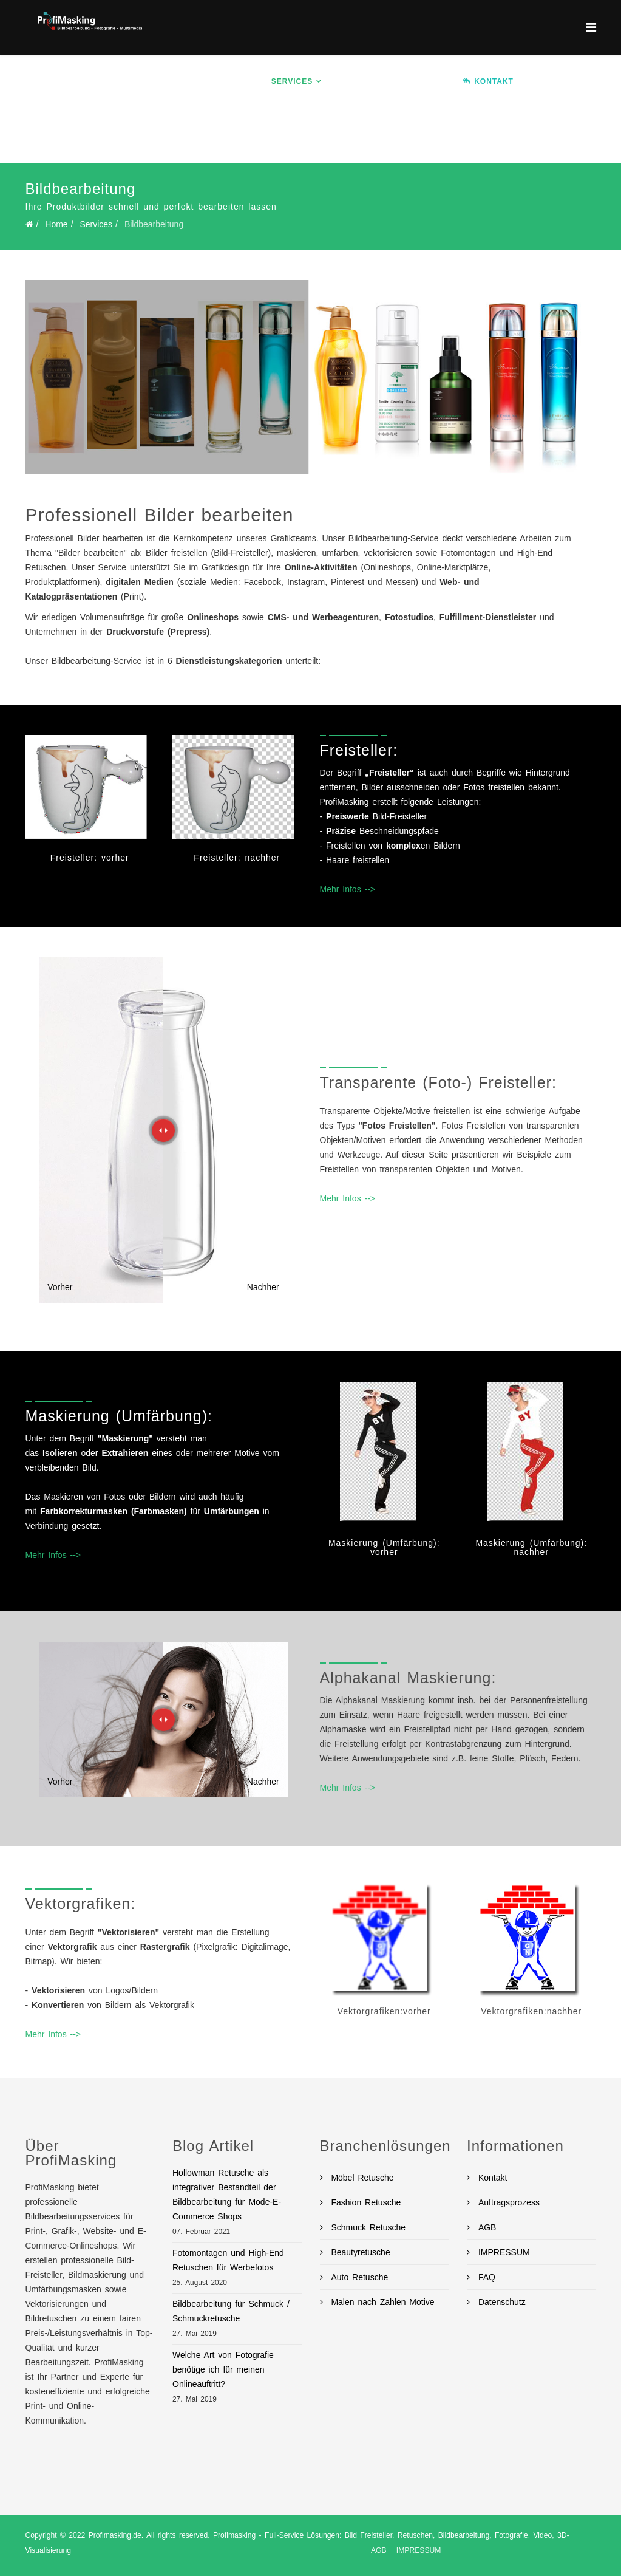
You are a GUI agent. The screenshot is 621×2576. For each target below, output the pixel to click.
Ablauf (548, 81)
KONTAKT (488, 81)
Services (292, 81)
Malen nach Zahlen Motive (381, 2302)
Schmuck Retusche (367, 2227)
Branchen (363, 81)
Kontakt (491, 2177)
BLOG (296, 136)
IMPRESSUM (502, 2252)
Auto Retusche (358, 2277)
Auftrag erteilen (224, 136)
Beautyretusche (359, 2252)
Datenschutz (500, 2302)
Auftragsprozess (507, 2202)
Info (234, 81)
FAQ (485, 2277)
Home (194, 81)
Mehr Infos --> (348, 889)
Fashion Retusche (364, 2202)
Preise (429, 81)
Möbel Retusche (361, 2177)
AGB (485, 2227)
